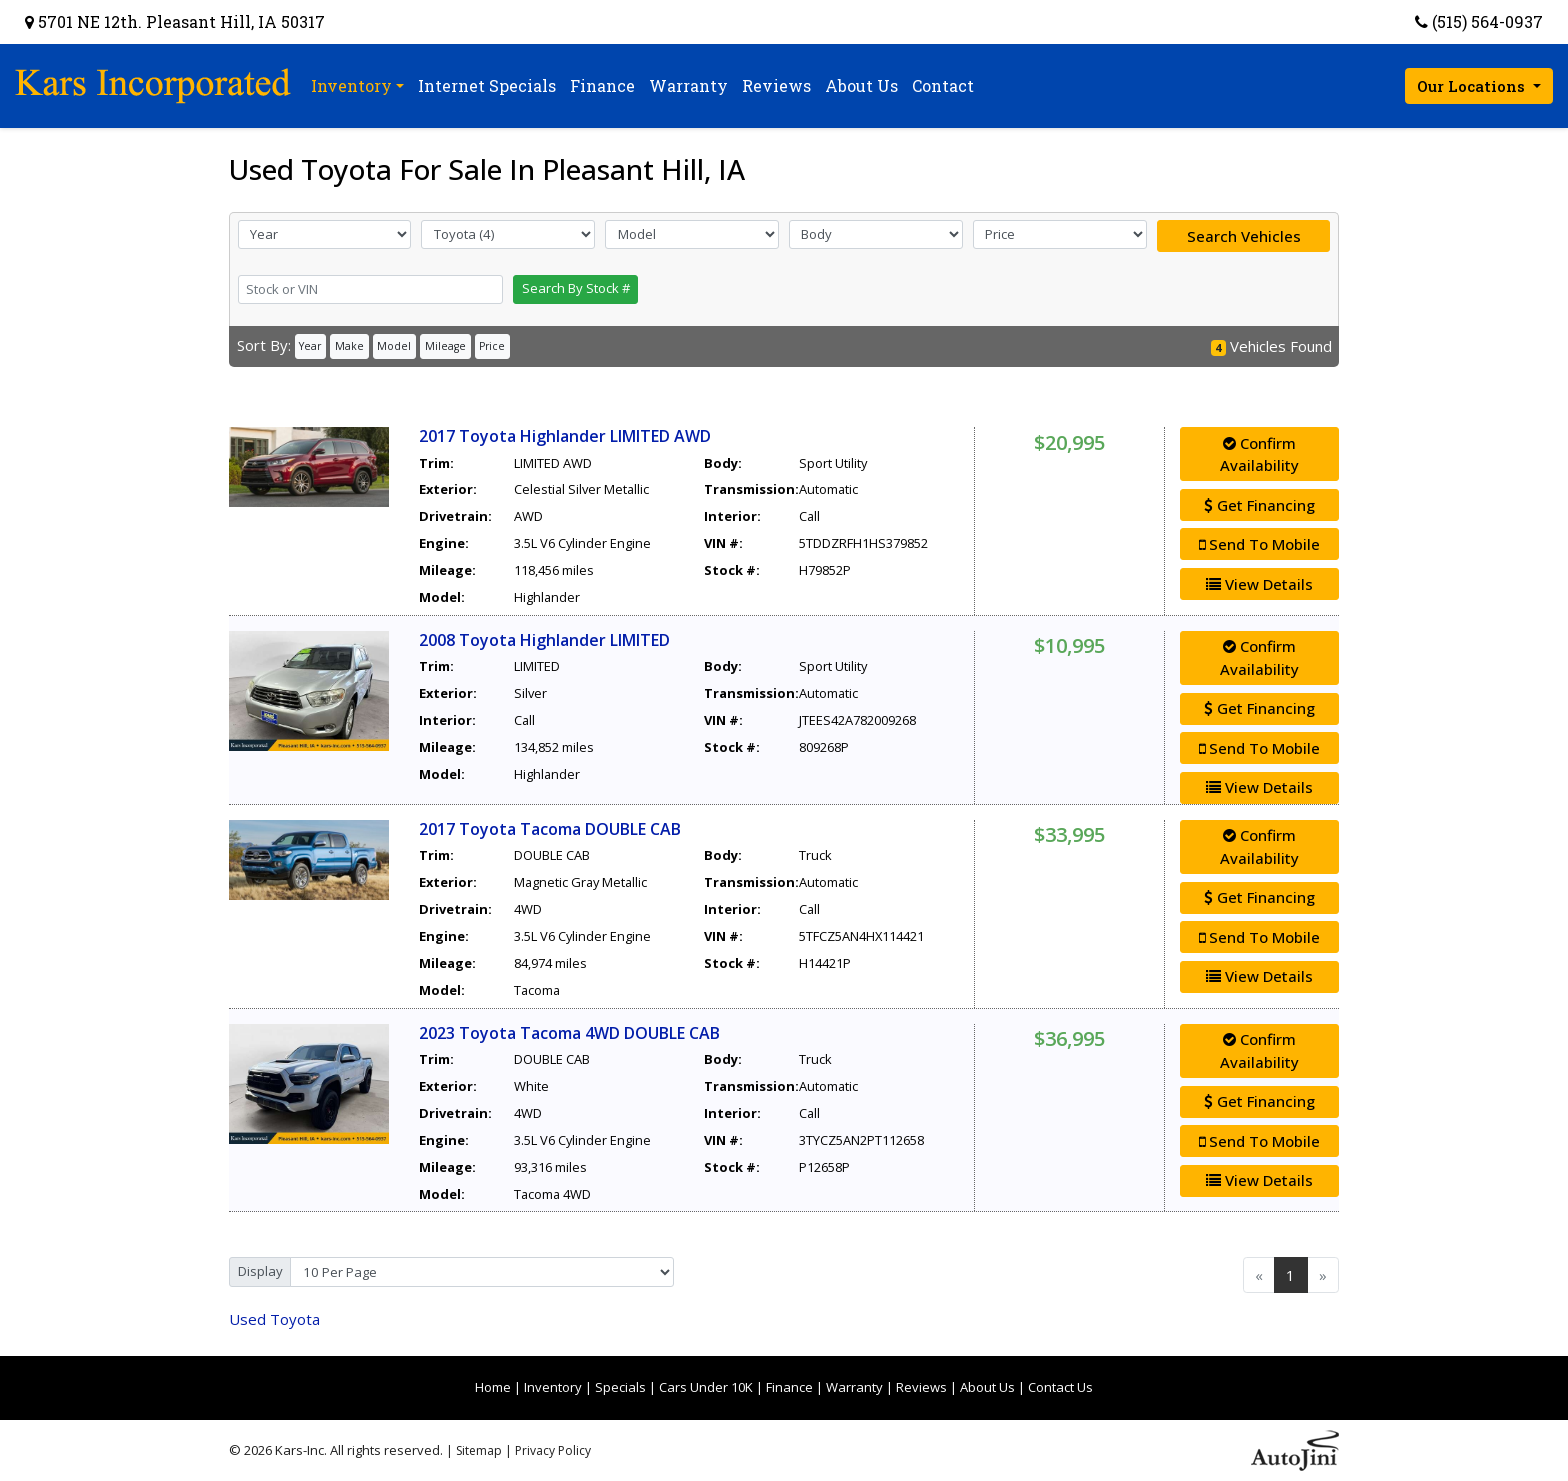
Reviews (921, 1387)
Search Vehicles (1244, 236)
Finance (789, 1387)
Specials (620, 1387)
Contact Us (1060, 1387)
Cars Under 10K (706, 1387)
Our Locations (1473, 86)
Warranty (854, 1387)
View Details (1259, 584)
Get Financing (1259, 505)
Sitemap (479, 1450)
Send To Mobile (1259, 544)
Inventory (553, 1387)
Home (493, 1387)
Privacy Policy (553, 1450)
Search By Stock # (576, 288)
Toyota (274, 1319)
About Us (987, 1387)
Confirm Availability (1259, 454)
